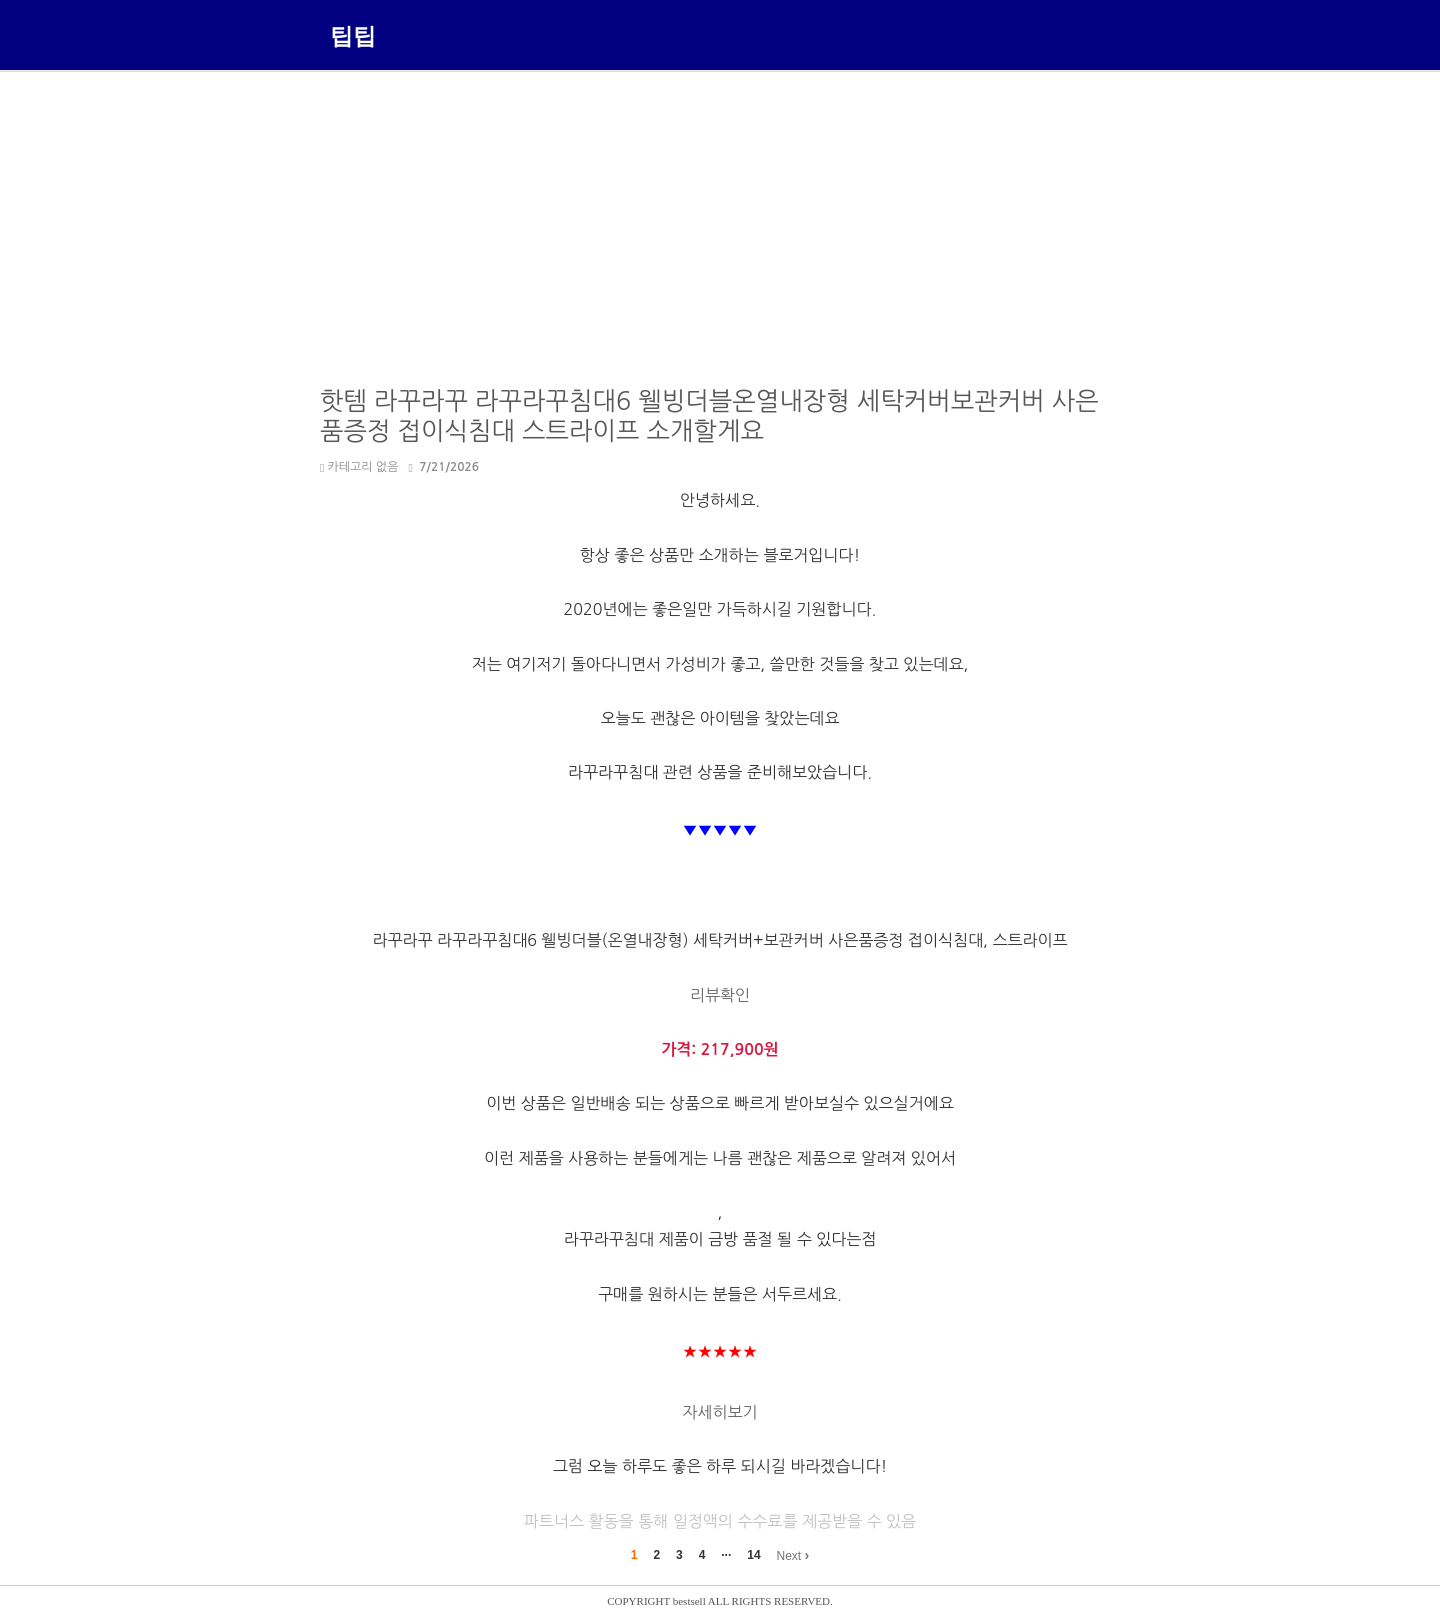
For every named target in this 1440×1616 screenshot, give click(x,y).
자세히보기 (719, 1412)
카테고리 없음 (359, 467)
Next (792, 1555)
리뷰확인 (720, 995)
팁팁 (353, 35)
